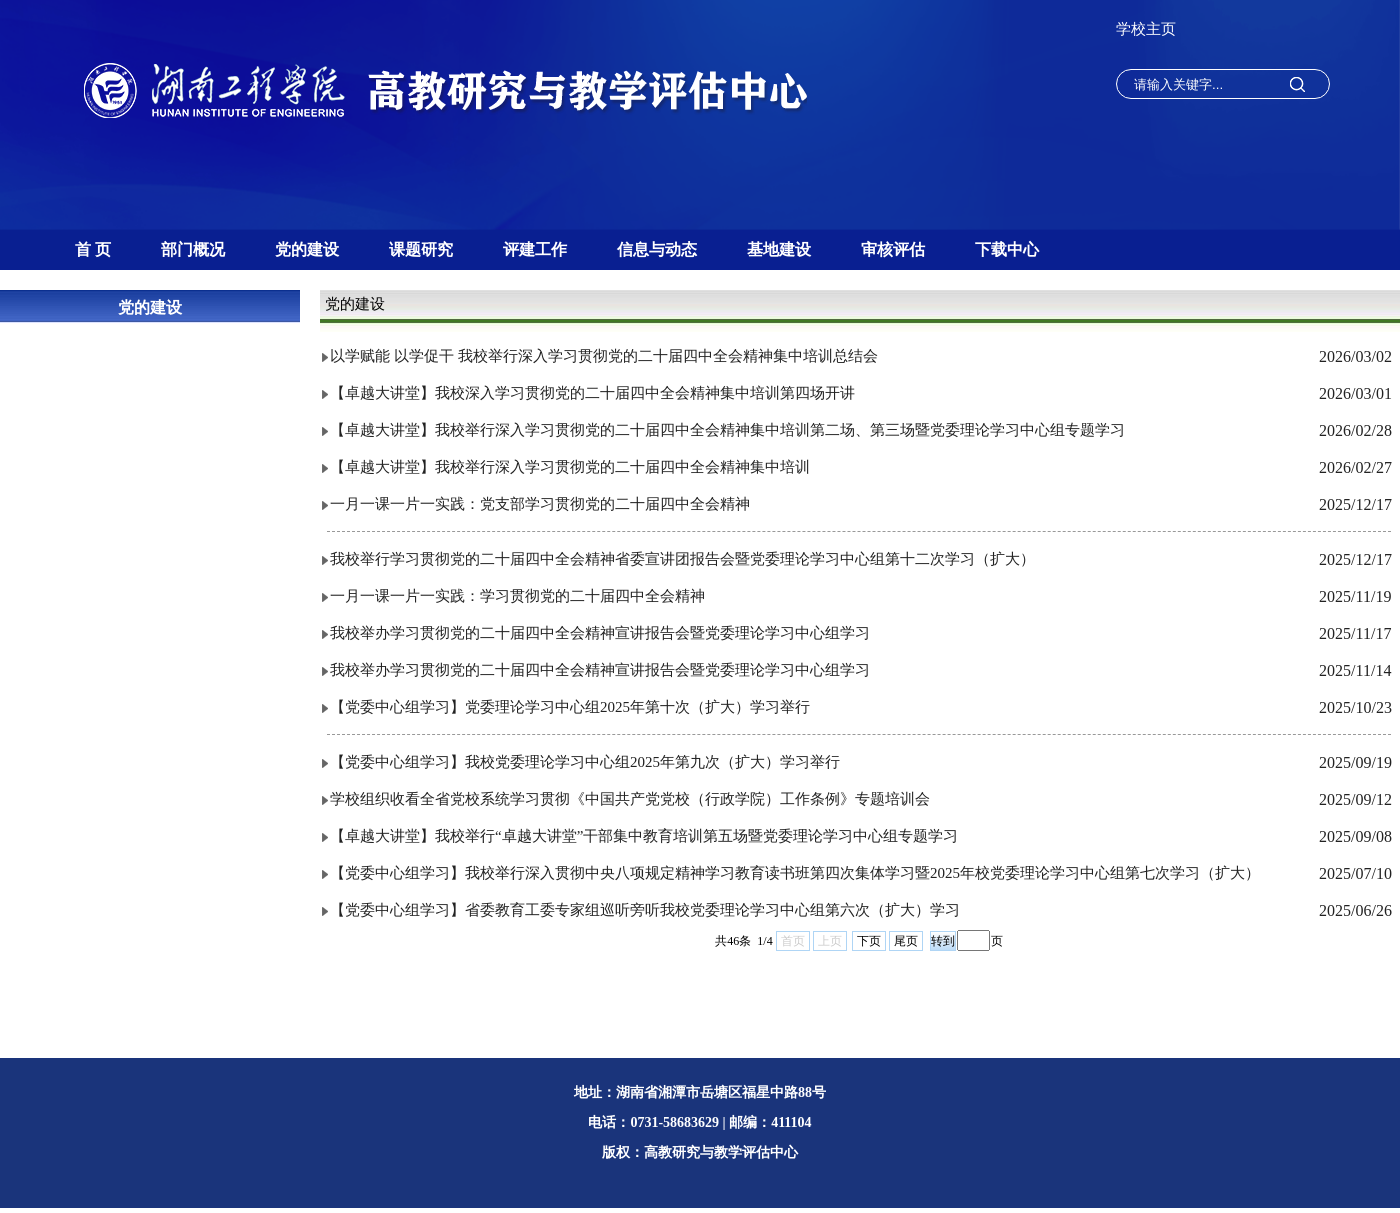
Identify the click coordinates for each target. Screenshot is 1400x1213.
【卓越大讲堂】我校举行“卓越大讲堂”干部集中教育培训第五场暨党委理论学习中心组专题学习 (644, 836)
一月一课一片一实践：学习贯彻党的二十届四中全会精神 (517, 596)
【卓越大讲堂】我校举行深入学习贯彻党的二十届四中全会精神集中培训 (570, 467)
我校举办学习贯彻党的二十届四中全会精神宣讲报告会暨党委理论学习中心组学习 (600, 633)
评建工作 (535, 249)
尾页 (906, 941)
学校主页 (1146, 29)
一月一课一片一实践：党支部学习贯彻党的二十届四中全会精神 (540, 504)
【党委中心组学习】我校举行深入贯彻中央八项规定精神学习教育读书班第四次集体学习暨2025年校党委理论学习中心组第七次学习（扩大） (795, 873)
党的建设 (307, 249)
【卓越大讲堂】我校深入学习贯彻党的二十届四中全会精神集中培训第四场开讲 (592, 393)
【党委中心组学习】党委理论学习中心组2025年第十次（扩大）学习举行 (570, 707)
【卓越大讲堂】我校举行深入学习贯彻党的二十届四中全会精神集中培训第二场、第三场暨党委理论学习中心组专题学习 (727, 430)
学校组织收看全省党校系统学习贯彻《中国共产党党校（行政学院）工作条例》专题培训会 (630, 799)
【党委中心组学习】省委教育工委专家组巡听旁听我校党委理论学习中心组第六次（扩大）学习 (645, 910)
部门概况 (193, 249)
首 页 (93, 249)
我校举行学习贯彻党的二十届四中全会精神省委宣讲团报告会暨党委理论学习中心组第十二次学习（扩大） (682, 559)
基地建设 (779, 249)
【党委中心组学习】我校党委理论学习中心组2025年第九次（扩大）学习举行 (585, 762)
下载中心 (1007, 249)
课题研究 (421, 249)
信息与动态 (657, 249)
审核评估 (893, 249)
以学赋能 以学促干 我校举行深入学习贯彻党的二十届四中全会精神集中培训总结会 (604, 356)
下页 (869, 941)
